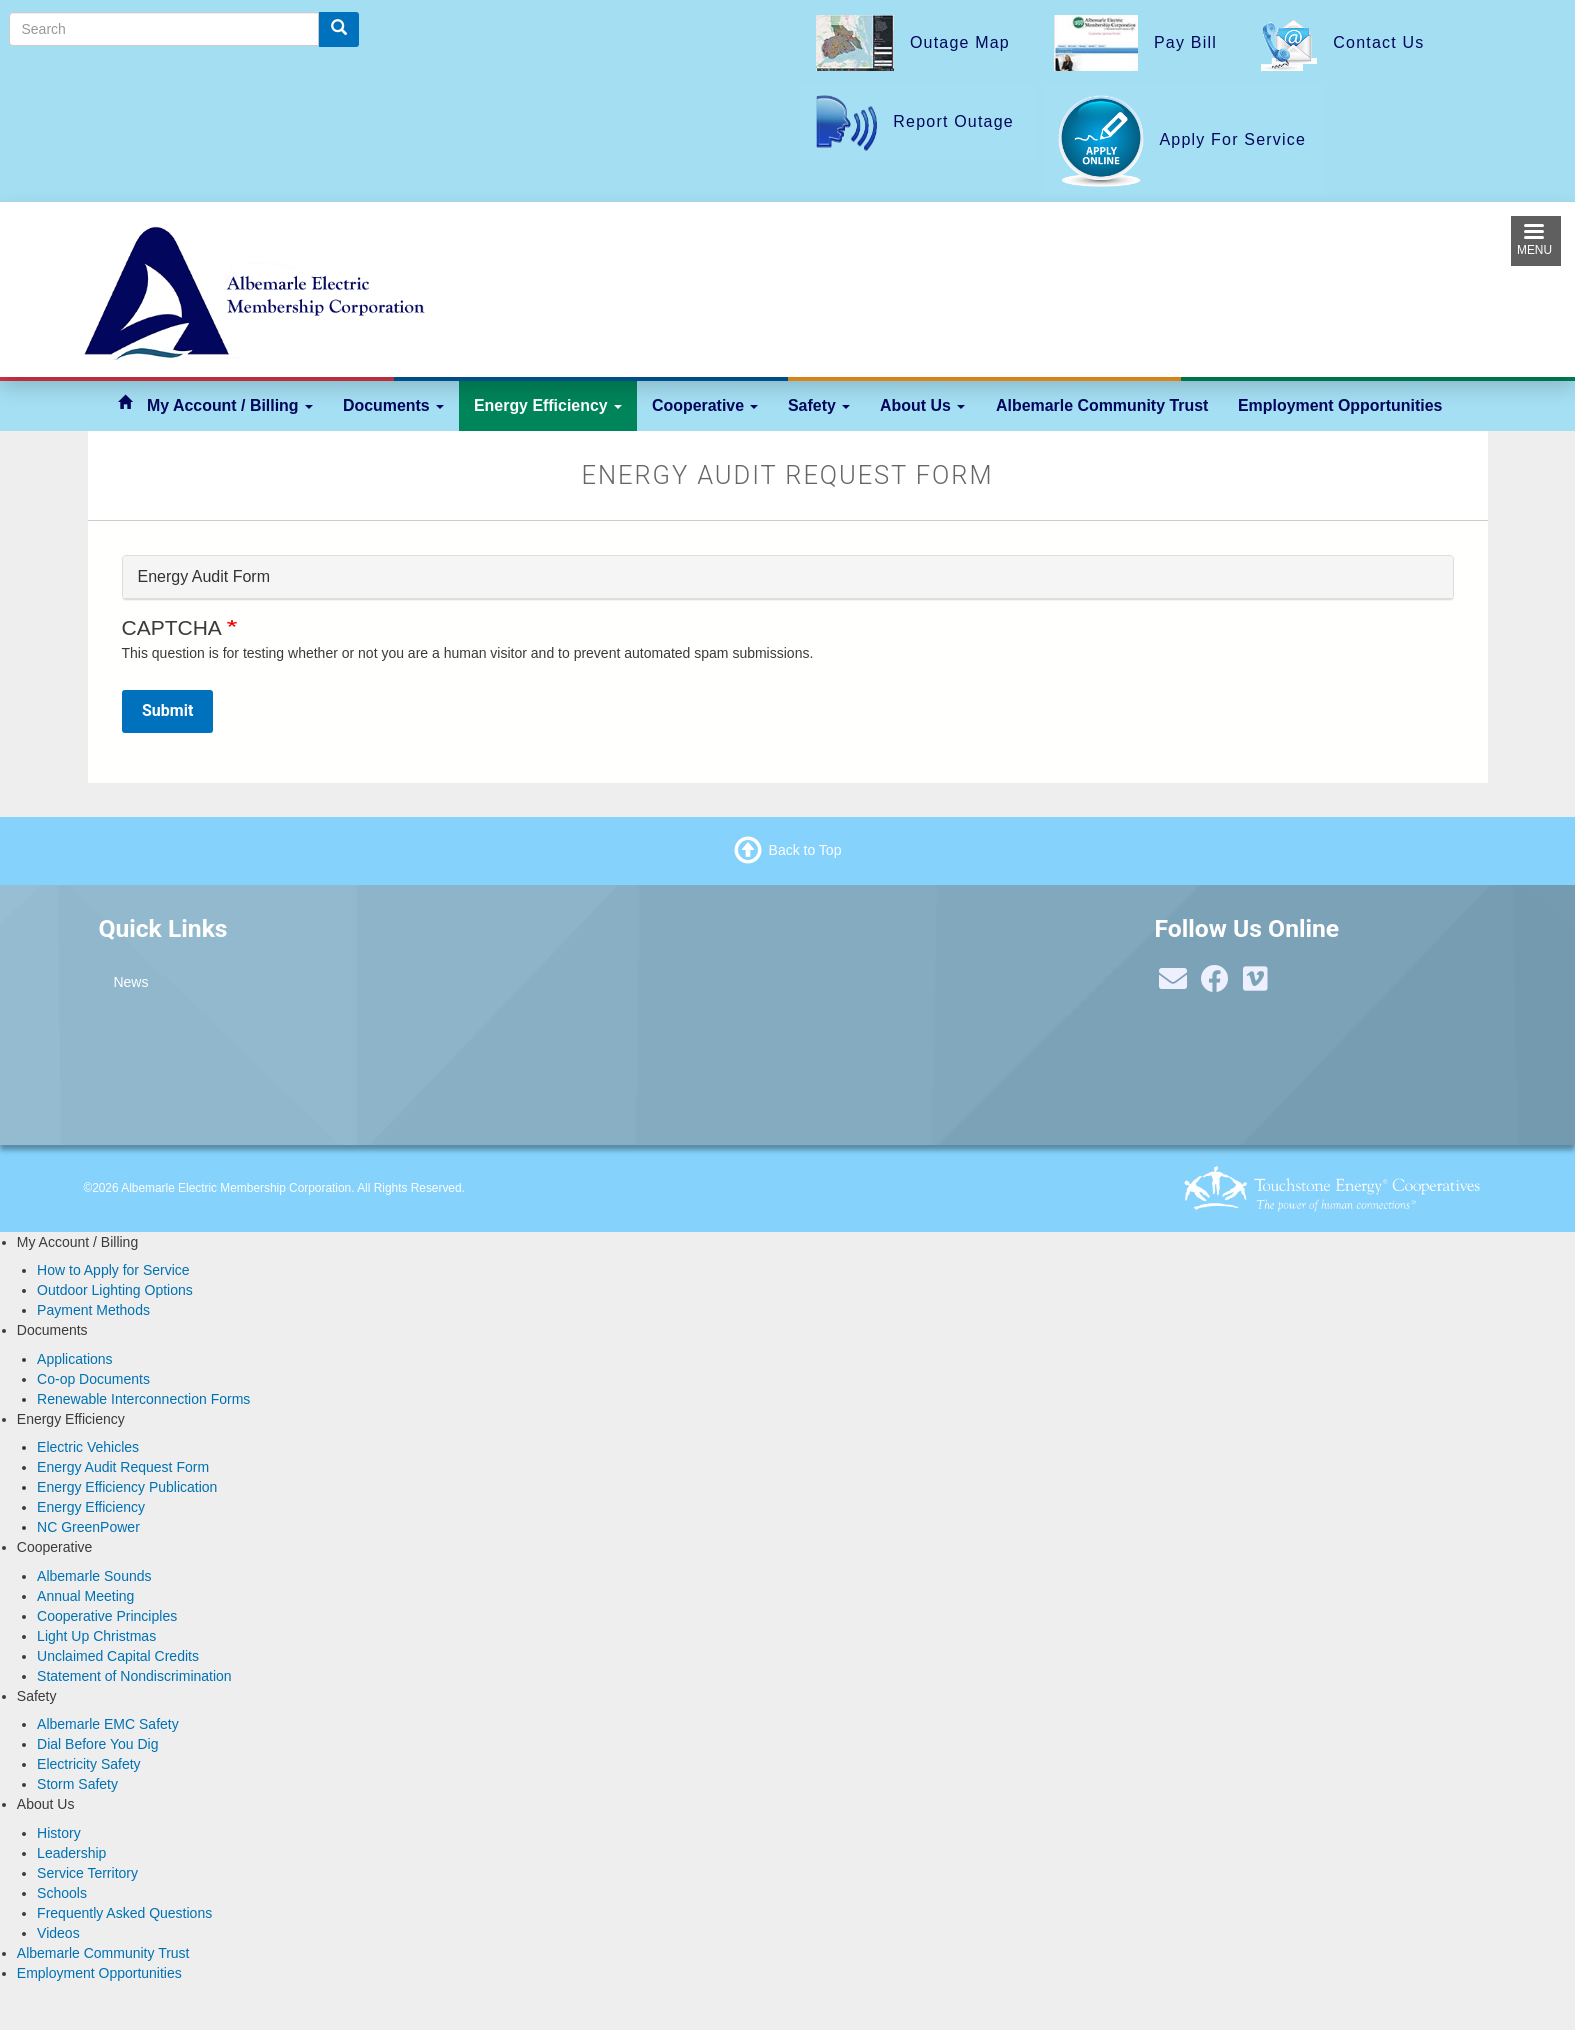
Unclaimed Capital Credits (118, 1656)
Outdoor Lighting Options (115, 1290)
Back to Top (805, 850)
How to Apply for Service (113, 1270)
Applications (75, 1359)
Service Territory (87, 1873)
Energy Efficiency (548, 405)
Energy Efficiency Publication (127, 1487)
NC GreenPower (88, 1527)
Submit (167, 710)
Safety (819, 405)
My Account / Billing (230, 405)
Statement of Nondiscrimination (134, 1676)
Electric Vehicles (88, 1447)
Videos (58, 1933)
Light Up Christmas (96, 1636)
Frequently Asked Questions (124, 1913)
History (59, 1833)
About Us (922, 405)
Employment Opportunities (1340, 405)
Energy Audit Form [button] (204, 576)
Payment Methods (93, 1310)
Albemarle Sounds (94, 1576)
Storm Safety (77, 1784)
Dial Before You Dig (97, 1744)
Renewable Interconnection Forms (143, 1399)
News (130, 982)
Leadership (71, 1853)
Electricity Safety (88, 1764)
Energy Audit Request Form (123, 1467)
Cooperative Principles (107, 1616)
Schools (62, 1893)
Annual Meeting (85, 1596)
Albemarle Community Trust (1102, 405)
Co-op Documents (93, 1379)
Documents (393, 405)
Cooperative (705, 405)
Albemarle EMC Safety (108, 1724)
